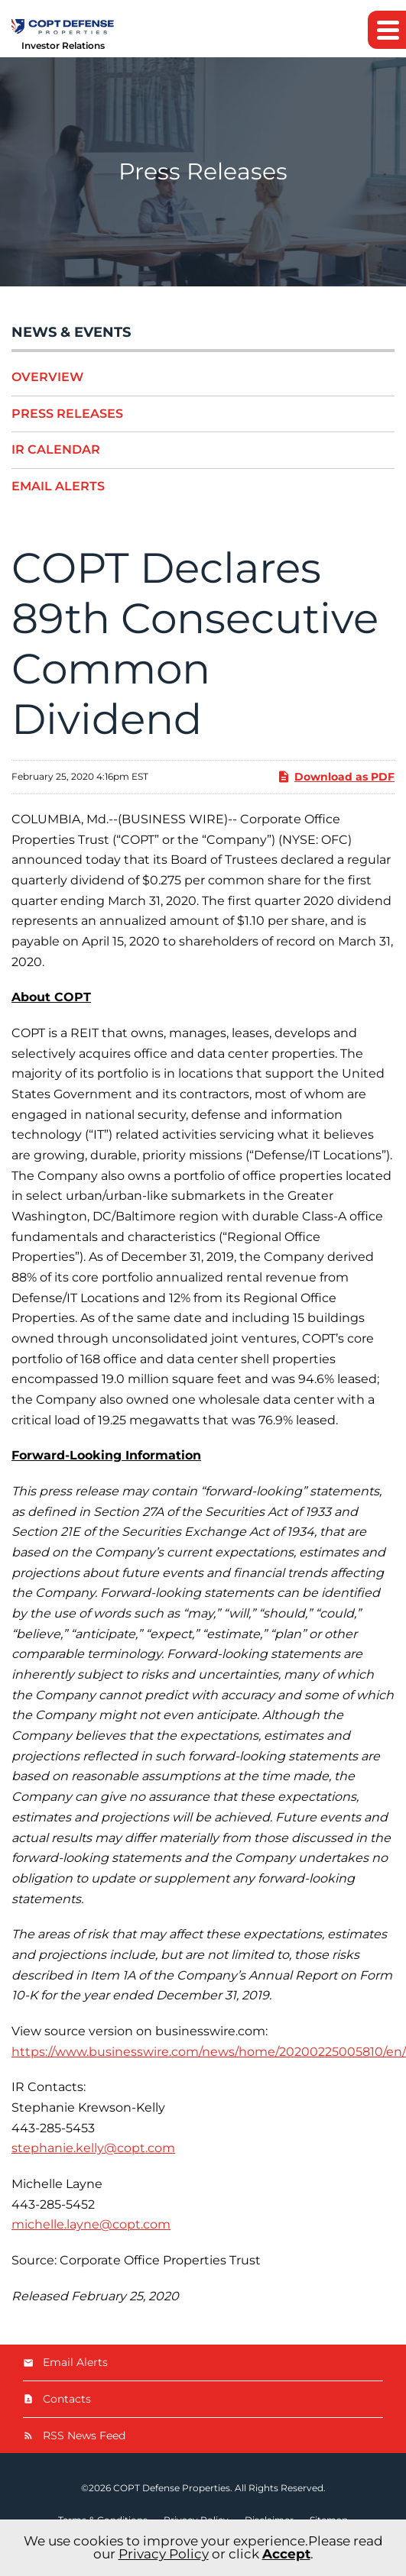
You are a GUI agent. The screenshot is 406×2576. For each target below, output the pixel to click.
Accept (286, 2553)
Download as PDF (336, 777)
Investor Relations (63, 45)
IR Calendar (55, 449)
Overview (47, 377)
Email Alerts (58, 486)
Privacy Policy (164, 2553)
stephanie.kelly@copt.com (93, 2148)
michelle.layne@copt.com (91, 2224)
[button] (387, 30)
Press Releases (67, 413)
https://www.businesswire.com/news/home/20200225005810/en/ (208, 2051)
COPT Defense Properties (171, 2488)
